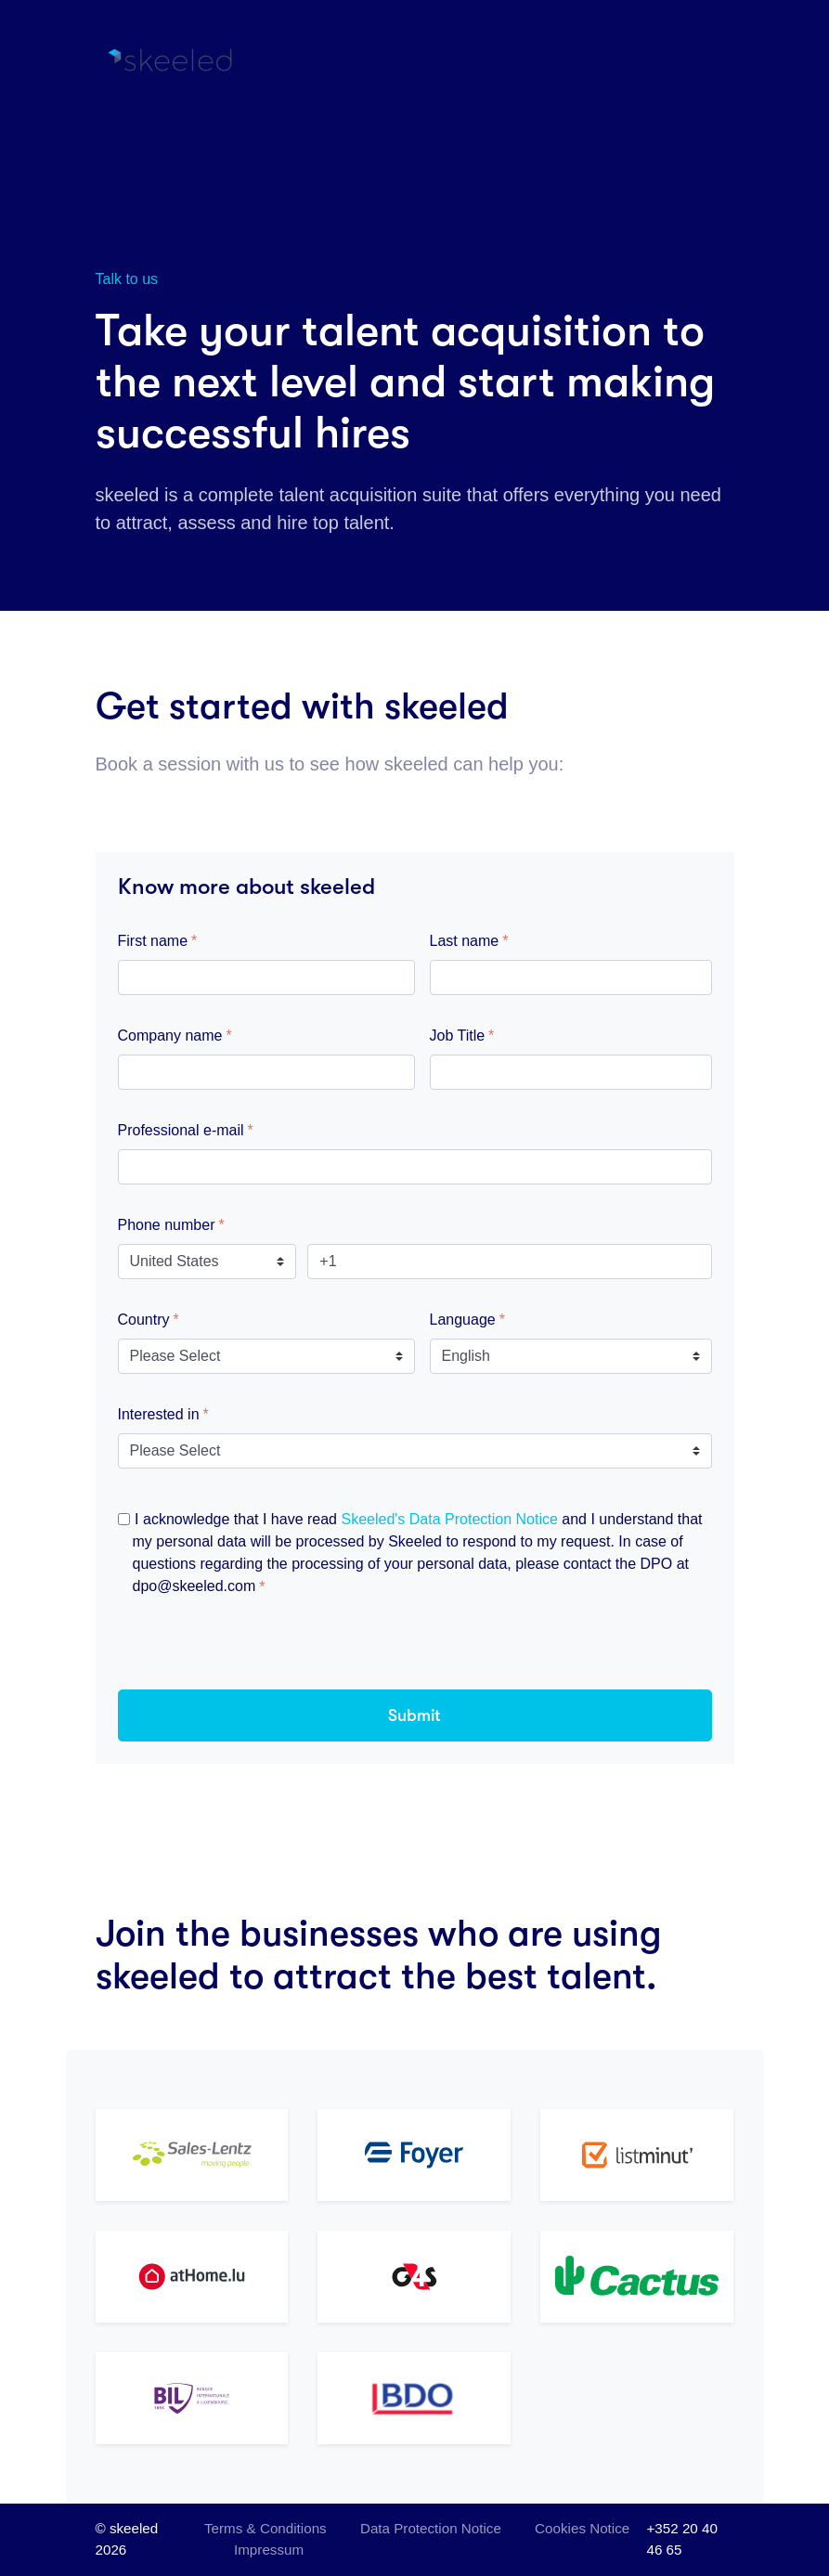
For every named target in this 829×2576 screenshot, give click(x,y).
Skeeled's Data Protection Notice (449, 1519)
